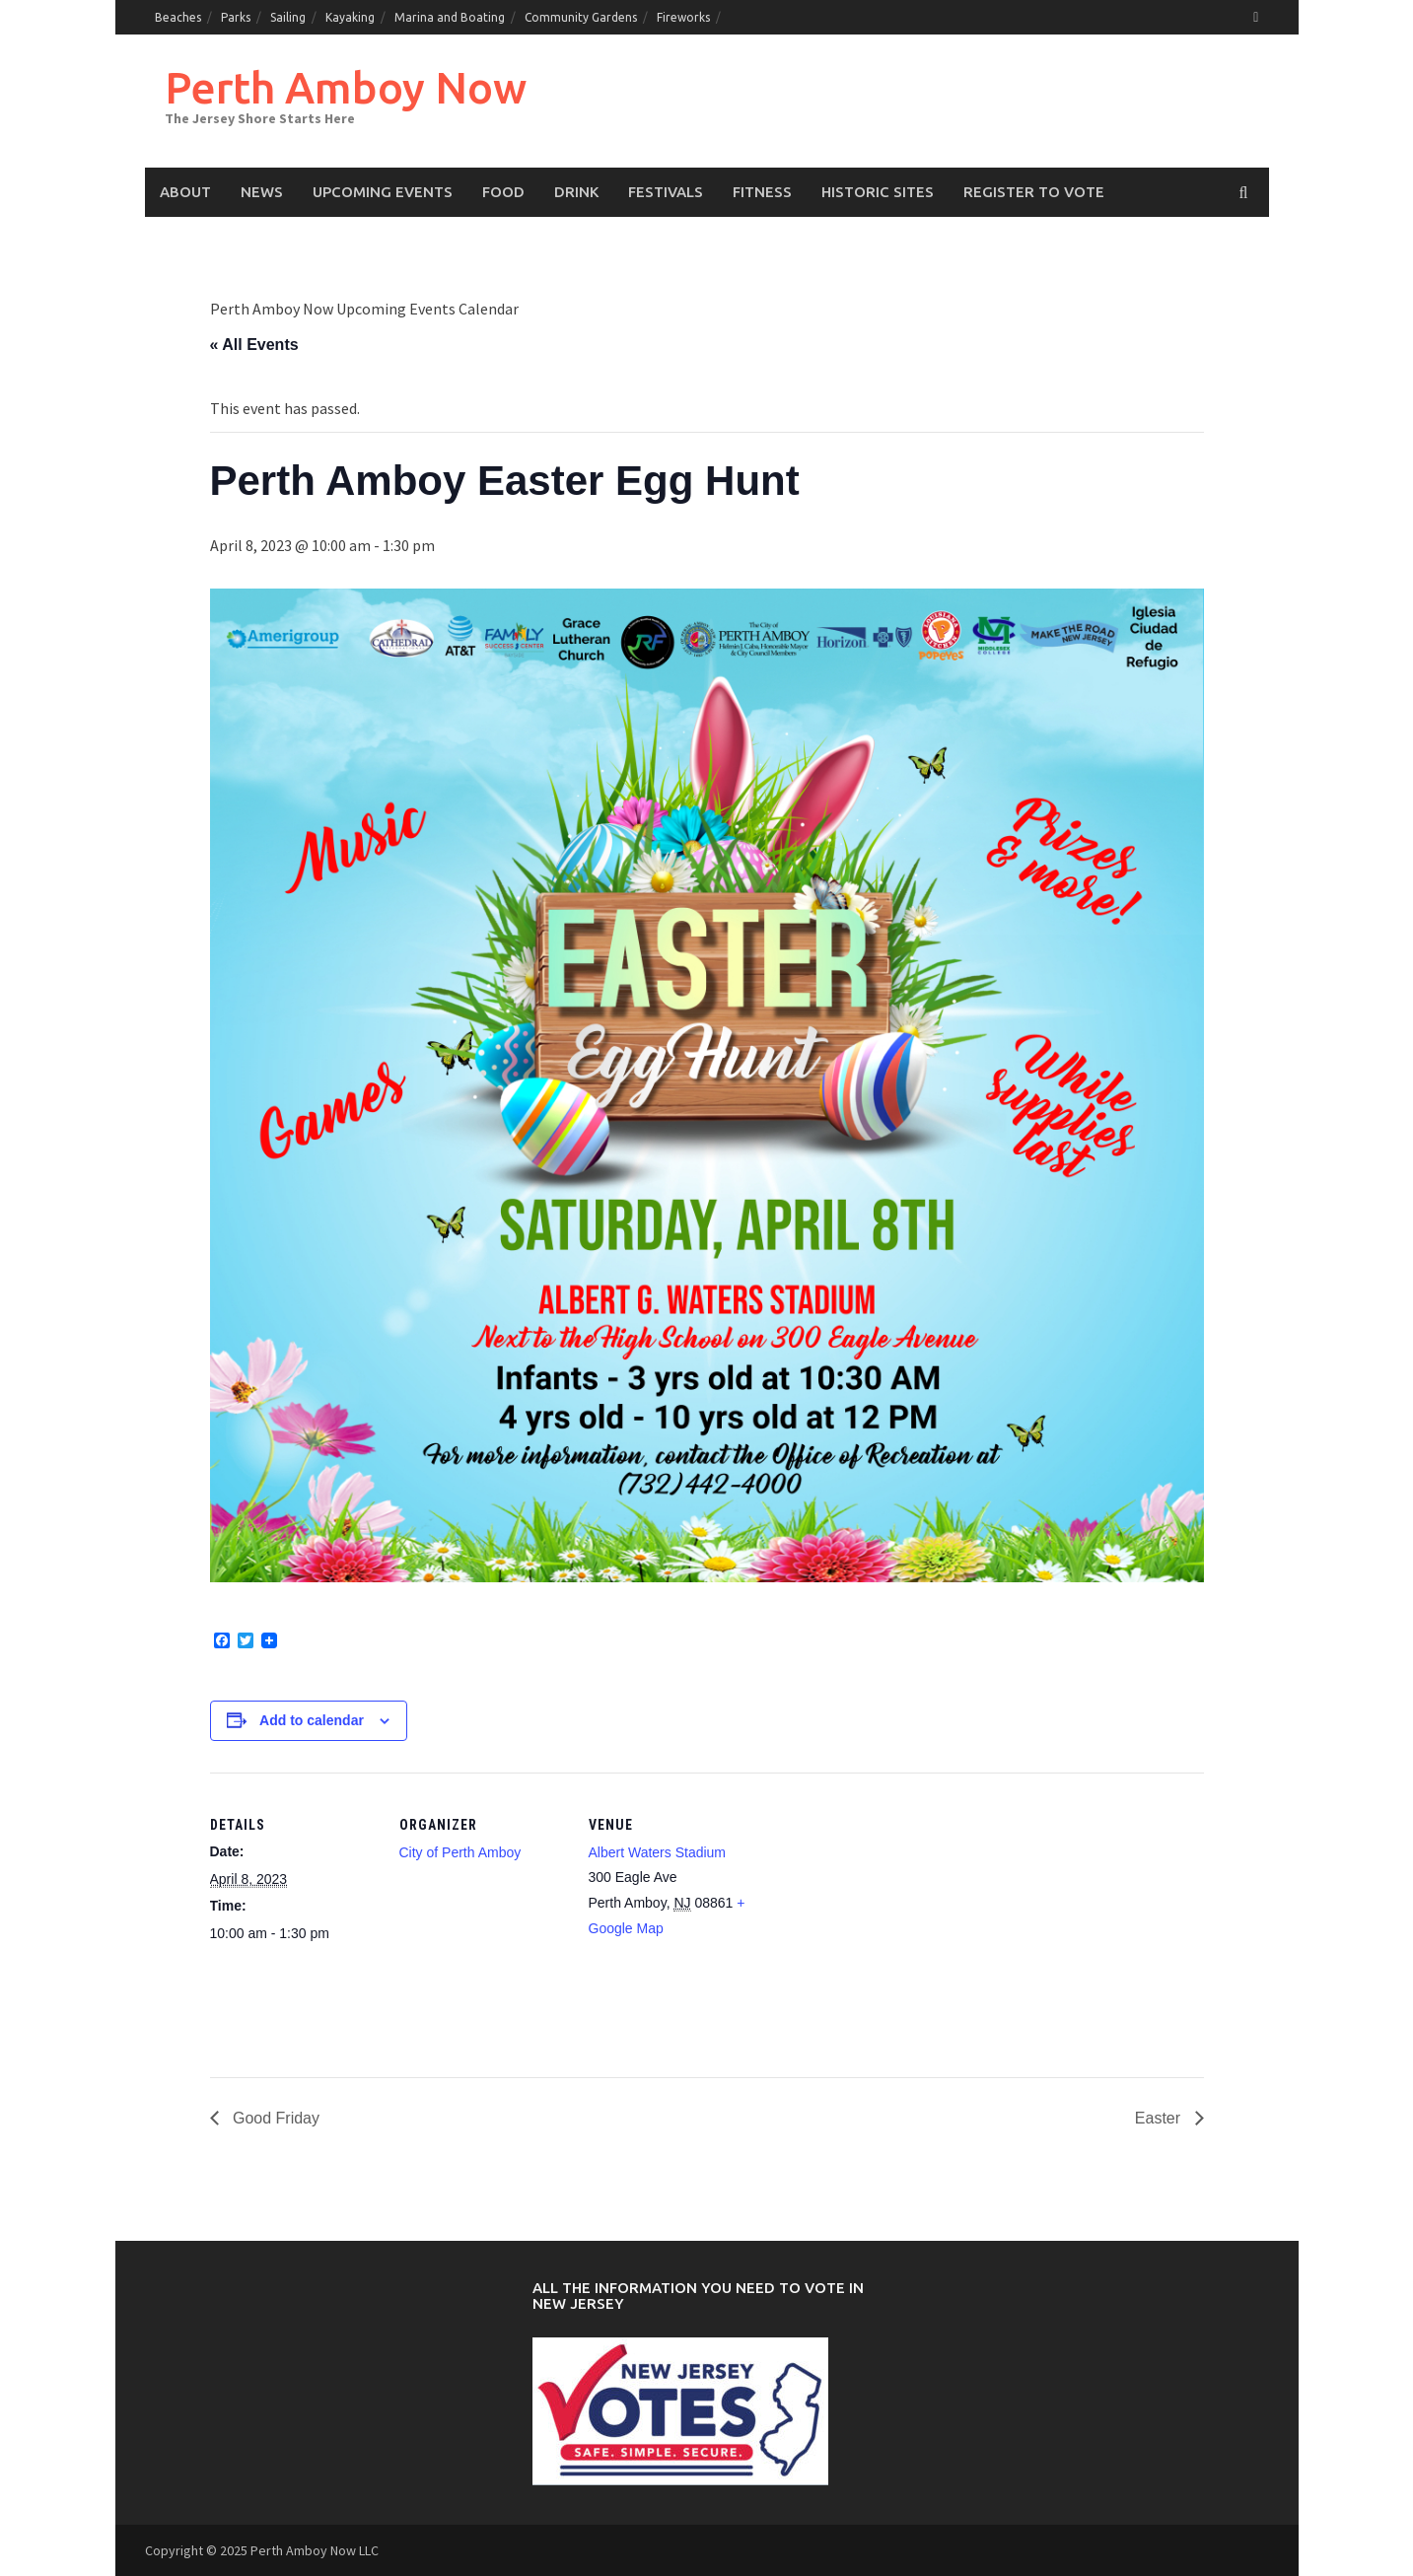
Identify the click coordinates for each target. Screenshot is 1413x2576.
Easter (1160, 2118)
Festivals (665, 191)
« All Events (254, 344)
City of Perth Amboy (460, 1852)
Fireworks (683, 17)
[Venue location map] (882, 1908)
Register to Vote (1033, 191)
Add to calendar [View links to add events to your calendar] (311, 1720)
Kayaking (350, 17)
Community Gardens (581, 17)
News (262, 191)
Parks (235, 17)
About (185, 191)
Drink (576, 191)
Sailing (288, 17)
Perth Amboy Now (346, 87)
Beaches (178, 17)
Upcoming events (383, 191)
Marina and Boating (449, 17)
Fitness (762, 191)
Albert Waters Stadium (658, 1852)
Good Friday (274, 2118)
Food (503, 191)
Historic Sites (877, 191)
